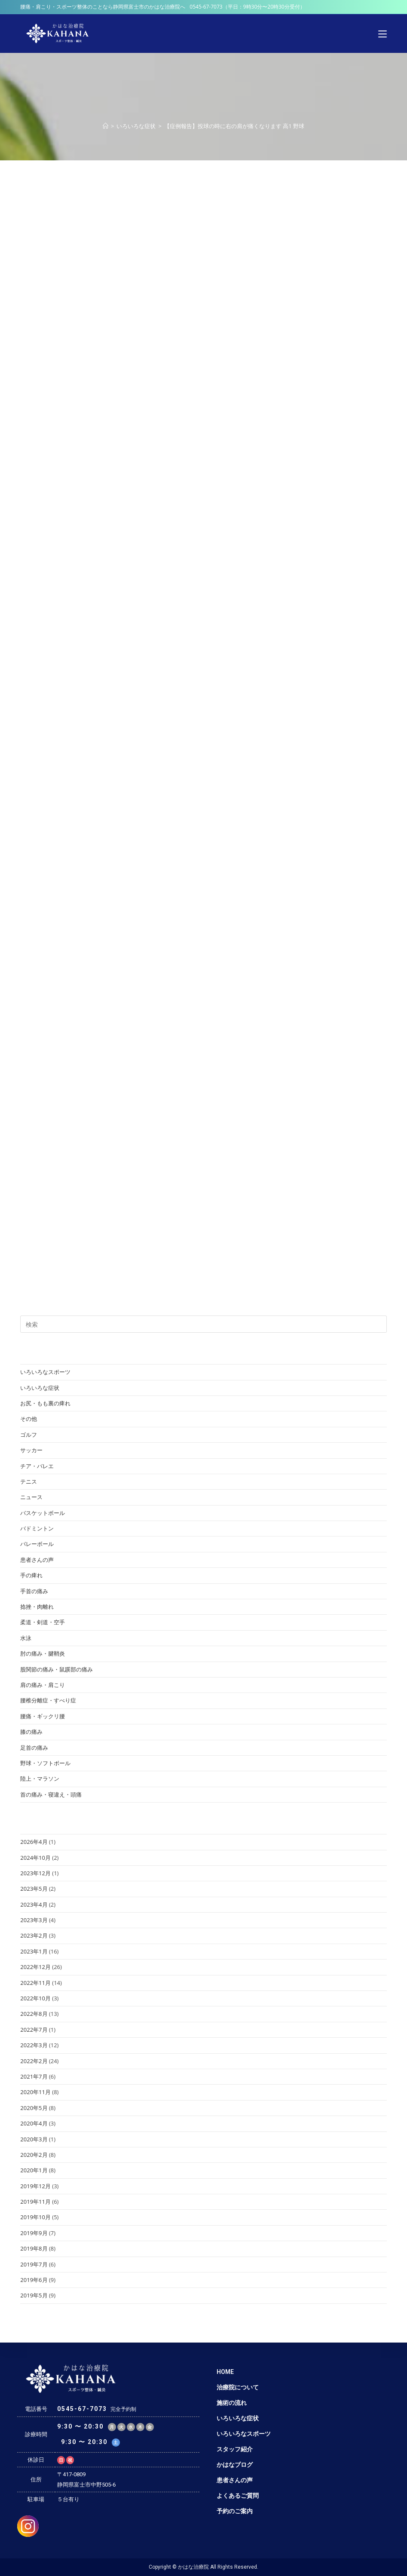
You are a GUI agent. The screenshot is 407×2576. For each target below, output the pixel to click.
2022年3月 (33, 2045)
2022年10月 (35, 1998)
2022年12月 (35, 1967)
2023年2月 (33, 1935)
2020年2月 (33, 2155)
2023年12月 (35, 1873)
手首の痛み (34, 1591)
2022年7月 (33, 2029)
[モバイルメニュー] (382, 33)
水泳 (25, 1638)
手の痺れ (31, 1575)
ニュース (31, 1497)
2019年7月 (33, 2264)
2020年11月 (35, 2092)
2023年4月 (33, 1904)
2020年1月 (33, 2170)
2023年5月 (33, 1888)
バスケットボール (42, 1513)
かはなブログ (235, 2464)
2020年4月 (33, 2123)
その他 (28, 1419)
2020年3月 (33, 2139)
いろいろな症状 (39, 1388)
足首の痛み (34, 1747)
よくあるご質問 (238, 2495)
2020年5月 (33, 2108)
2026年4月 (33, 1842)
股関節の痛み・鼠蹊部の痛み (56, 1669)
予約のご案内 (235, 2511)
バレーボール (37, 1544)
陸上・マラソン (39, 1778)
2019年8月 (33, 2248)
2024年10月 (35, 1857)
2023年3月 (33, 1920)
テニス (28, 1481)
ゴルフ (28, 1434)
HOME (225, 2371)
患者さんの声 (37, 1560)
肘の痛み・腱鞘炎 (42, 1653)
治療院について (238, 2387)
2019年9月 (33, 2233)
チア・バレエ (37, 1466)
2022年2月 (33, 2061)
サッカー (31, 1450)
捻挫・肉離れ (37, 1606)
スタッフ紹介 (235, 2449)
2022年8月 (33, 2014)
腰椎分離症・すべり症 (48, 1700)
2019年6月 (33, 2280)
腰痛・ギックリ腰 (42, 1716)
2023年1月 (33, 1951)
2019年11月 (35, 2201)
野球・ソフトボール (45, 1763)
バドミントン (37, 1528)
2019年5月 (33, 2295)
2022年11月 (35, 1983)
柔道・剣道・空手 (42, 1622)
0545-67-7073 (206, 6)
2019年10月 (35, 2217)
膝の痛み (31, 1732)
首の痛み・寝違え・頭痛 (51, 1794)
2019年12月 (35, 2186)
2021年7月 (33, 2076)
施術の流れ (232, 2402)
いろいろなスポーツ (45, 1372)
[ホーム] (105, 126)
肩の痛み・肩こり (42, 1685)
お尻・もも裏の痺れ (45, 1403)
